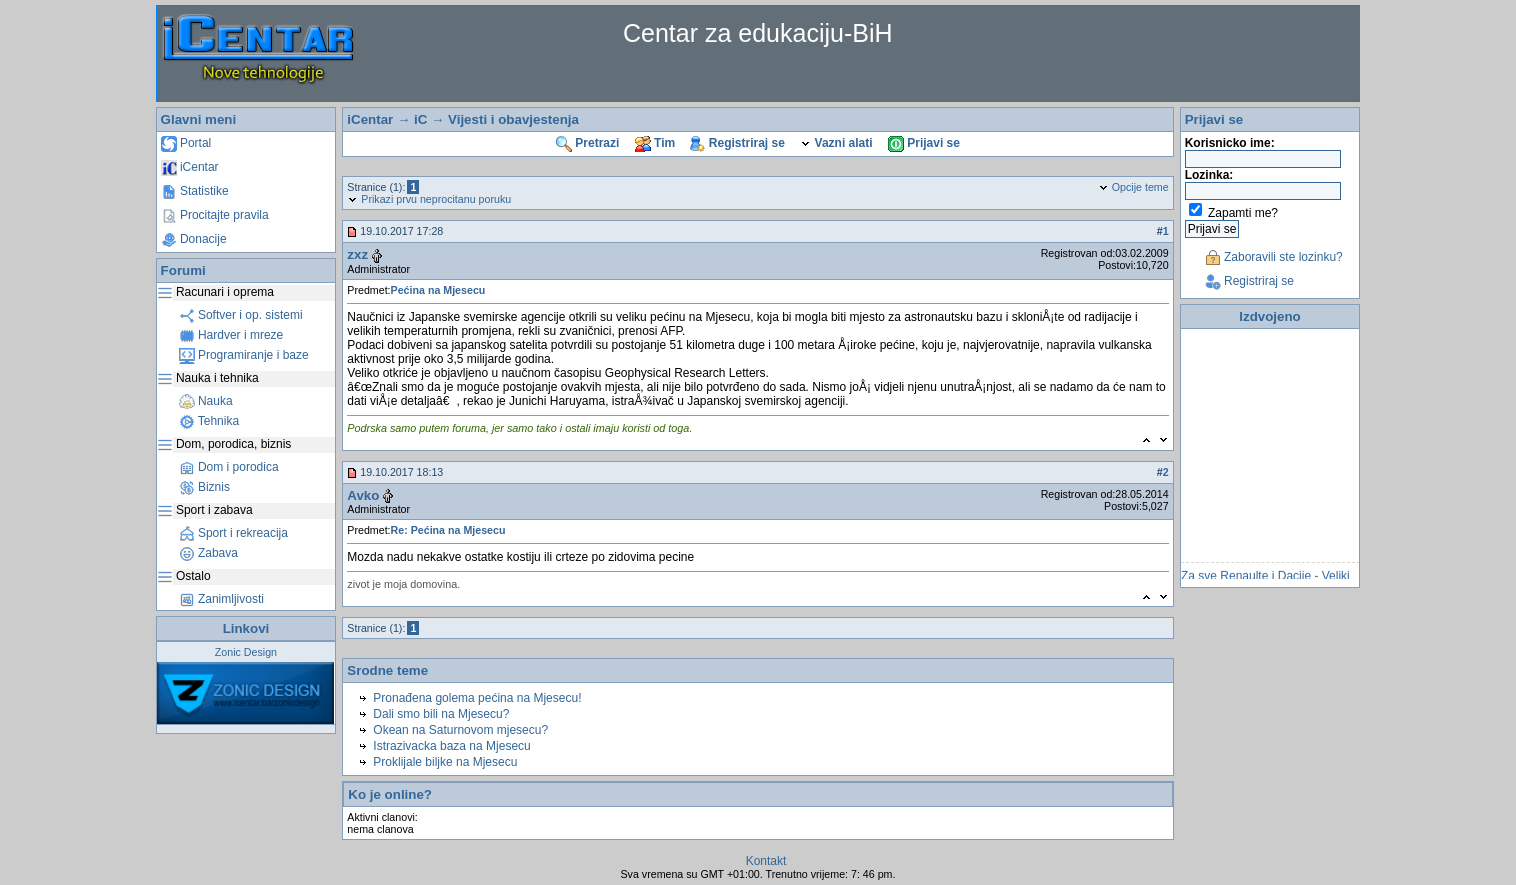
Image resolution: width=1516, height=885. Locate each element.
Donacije (194, 239)
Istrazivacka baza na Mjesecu (451, 746)
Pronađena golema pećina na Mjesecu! (477, 698)
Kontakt (766, 861)
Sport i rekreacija (233, 533)
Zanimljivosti (221, 599)
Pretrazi (587, 143)
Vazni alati (836, 143)
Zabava (208, 553)
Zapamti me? (1243, 213)
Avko (363, 495)
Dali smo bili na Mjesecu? (441, 714)
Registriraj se (737, 143)
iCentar (190, 167)
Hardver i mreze (231, 335)
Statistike (195, 191)
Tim (655, 143)
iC (420, 119)
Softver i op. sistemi (241, 315)
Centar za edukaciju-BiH (758, 33)
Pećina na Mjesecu (438, 290)
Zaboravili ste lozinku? (1274, 257)
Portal (186, 143)
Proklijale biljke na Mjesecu (445, 762)
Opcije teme (1133, 187)
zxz (357, 254)
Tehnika (209, 421)
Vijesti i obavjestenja (513, 119)
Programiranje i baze (244, 355)
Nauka (206, 401)
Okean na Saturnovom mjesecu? (460, 730)
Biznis (204, 487)
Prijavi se (924, 143)
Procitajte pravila (215, 215)
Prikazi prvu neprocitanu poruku (429, 199)
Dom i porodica (229, 467)
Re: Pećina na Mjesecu (448, 530)
